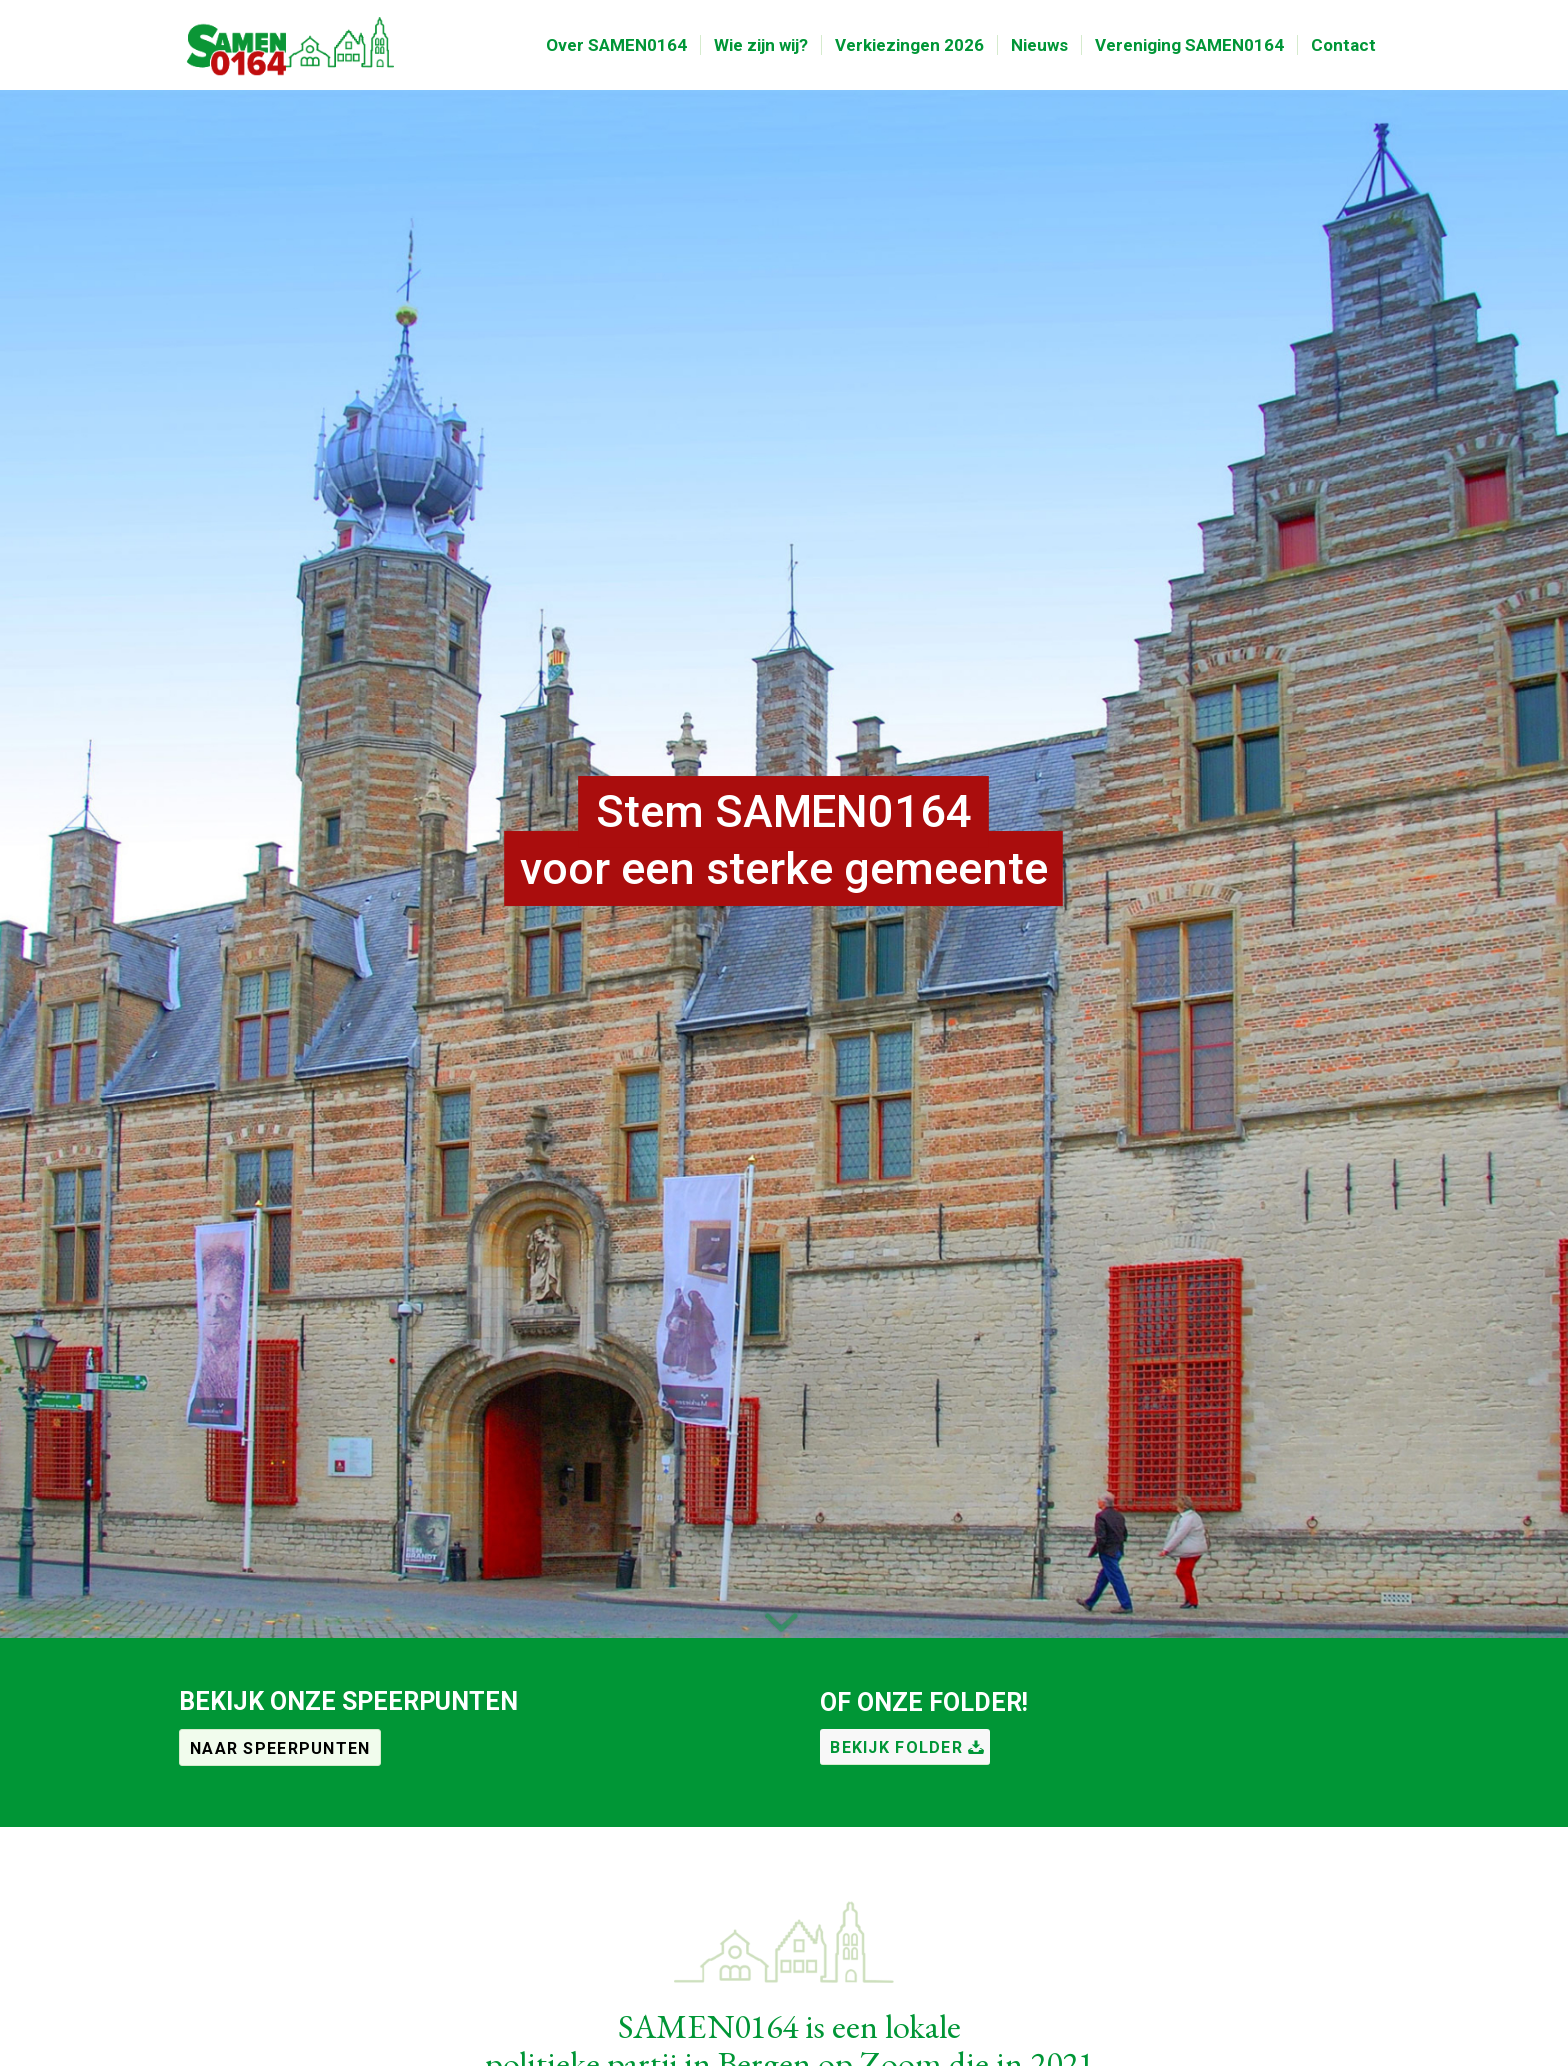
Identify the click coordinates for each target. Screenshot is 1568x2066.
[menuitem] (616, 45)
